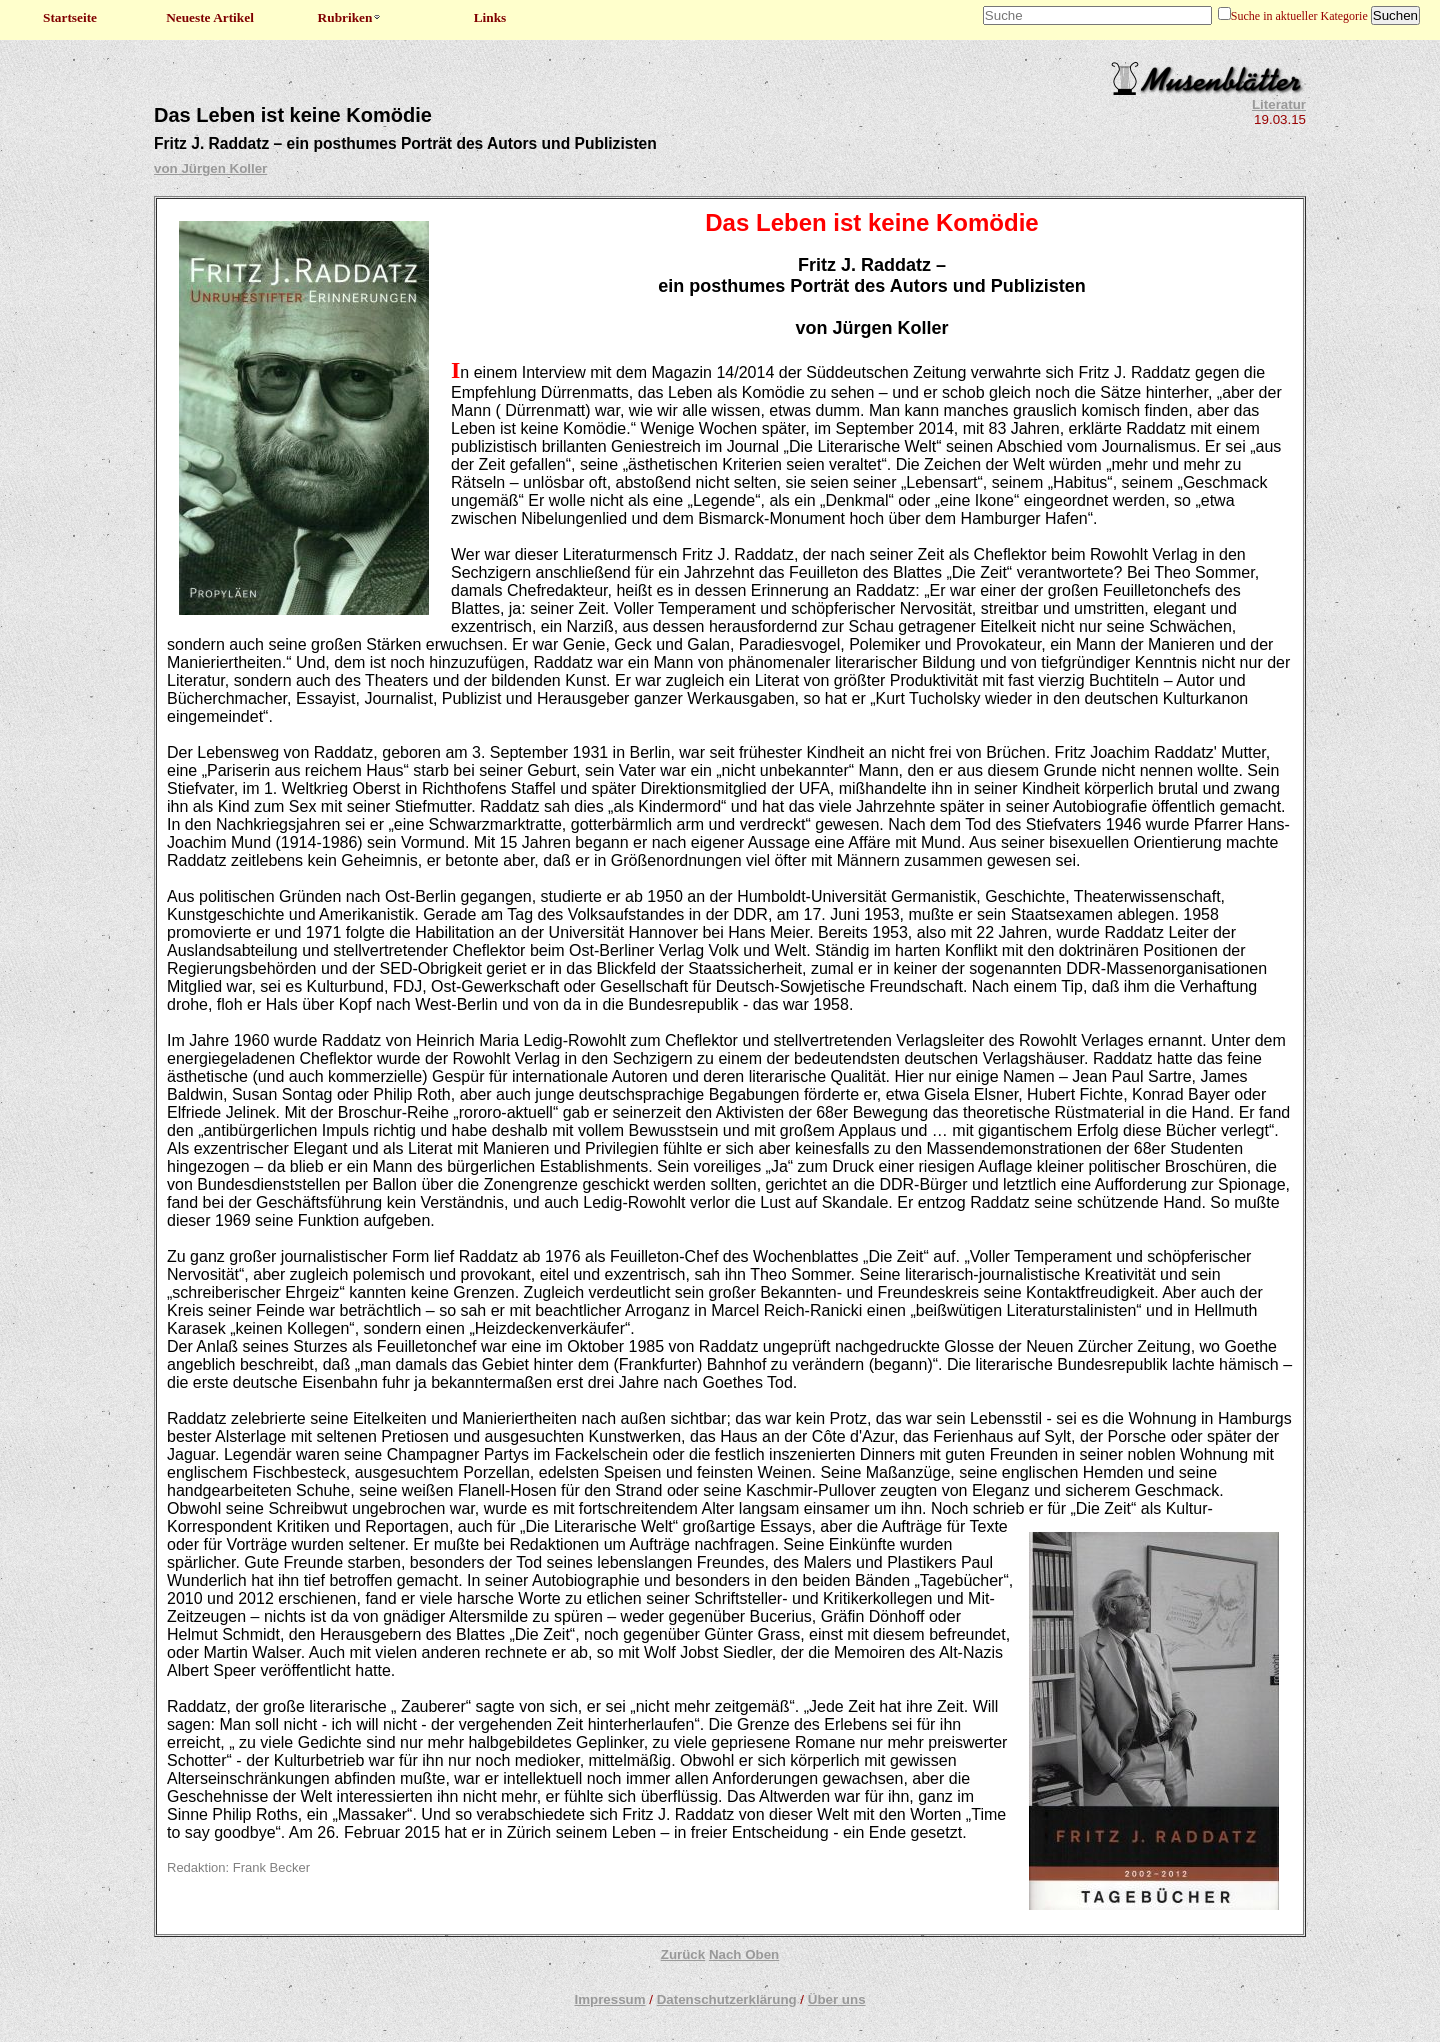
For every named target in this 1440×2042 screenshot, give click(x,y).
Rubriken (350, 17)
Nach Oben (744, 1954)
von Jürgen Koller (210, 168)
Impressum (609, 1999)
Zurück (683, 1954)
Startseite (70, 17)
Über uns (837, 1999)
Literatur (1279, 104)
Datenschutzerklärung (727, 1999)
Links (490, 17)
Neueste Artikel (210, 17)
